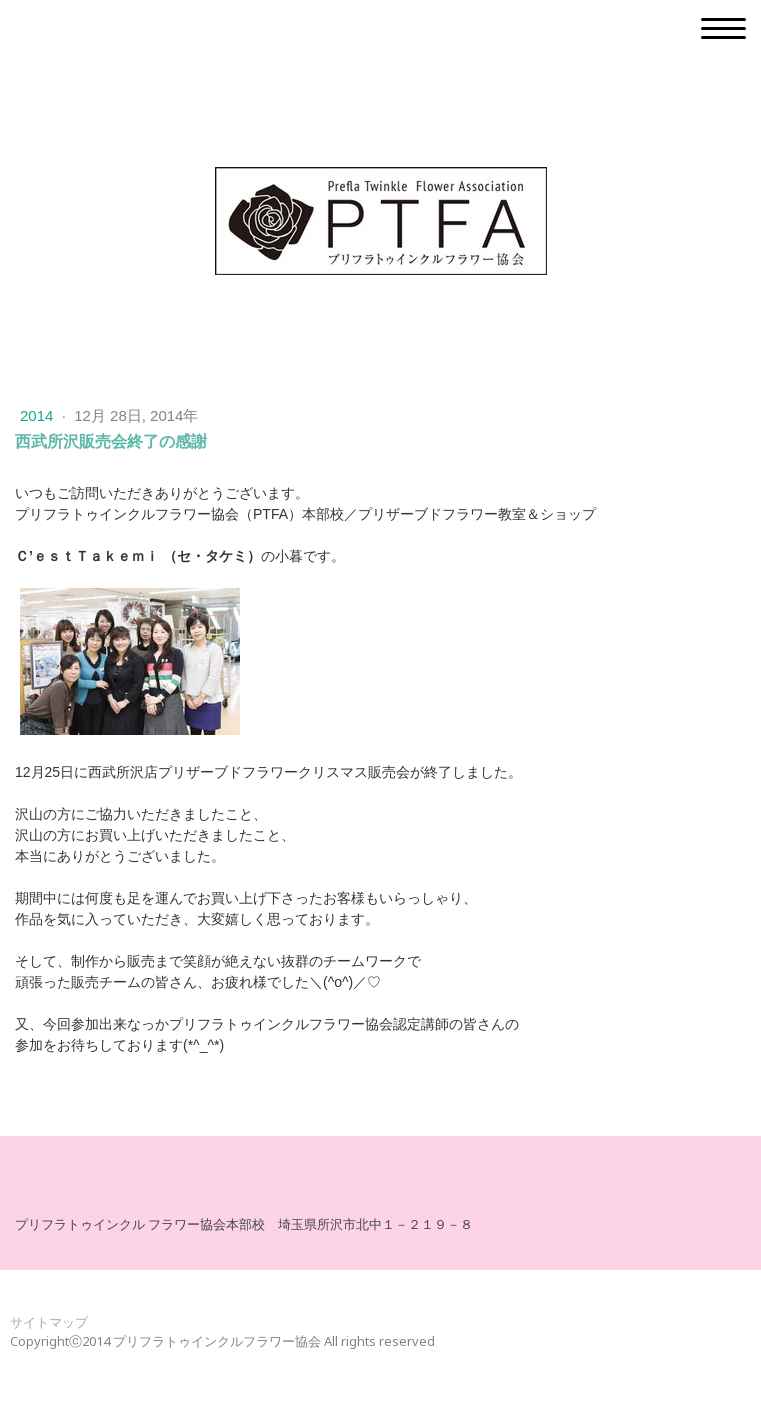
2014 (39, 415)
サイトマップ (49, 1322)
